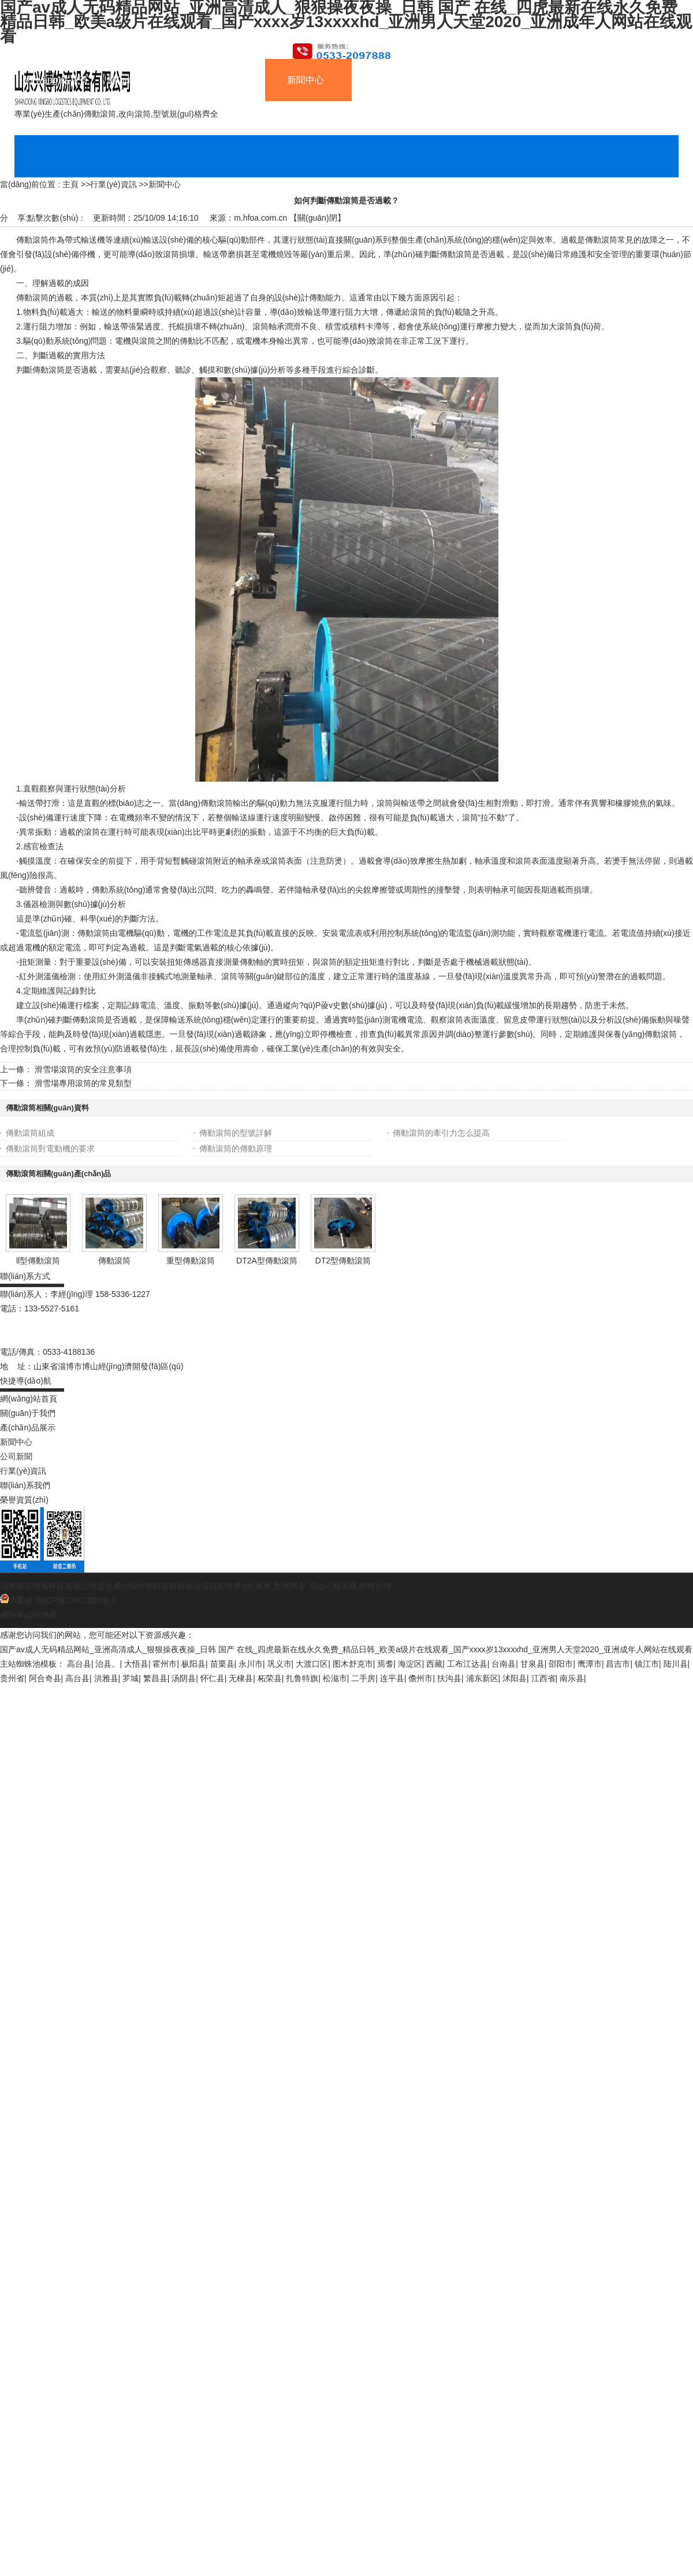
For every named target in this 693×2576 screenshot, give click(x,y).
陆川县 (676, 1663)
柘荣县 (270, 1678)
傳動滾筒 (114, 1260)
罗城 (130, 1678)
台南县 (503, 1663)
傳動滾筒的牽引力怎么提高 (441, 1133)
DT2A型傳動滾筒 (266, 1260)
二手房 (363, 1678)
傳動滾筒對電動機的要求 (50, 1148)
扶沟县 (449, 1678)
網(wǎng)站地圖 (28, 1614)
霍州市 (164, 1663)
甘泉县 (532, 1663)
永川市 (251, 1663)
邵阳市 (561, 1663)
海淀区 (410, 1663)
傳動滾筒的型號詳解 (235, 1133)
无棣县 (241, 1678)
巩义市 (279, 1663)
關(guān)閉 (317, 217)
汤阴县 (184, 1678)
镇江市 (647, 1663)
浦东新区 (482, 1678)
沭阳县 (514, 1678)
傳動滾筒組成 (30, 1133)
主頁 (70, 184)
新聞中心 (164, 184)
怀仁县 (212, 1678)
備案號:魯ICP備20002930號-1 (58, 1600)
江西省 (543, 1678)
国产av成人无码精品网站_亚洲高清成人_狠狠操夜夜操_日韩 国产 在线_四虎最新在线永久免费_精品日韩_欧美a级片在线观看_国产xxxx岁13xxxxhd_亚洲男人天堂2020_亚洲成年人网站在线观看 (346, 1649)
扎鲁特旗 (302, 1678)
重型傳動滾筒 (190, 1260)
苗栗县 (222, 1663)
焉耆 (385, 1663)
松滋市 (335, 1678)
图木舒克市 (353, 1663)
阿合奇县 (45, 1678)
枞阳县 (193, 1663)
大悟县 (136, 1663)
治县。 (107, 1663)
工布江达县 (467, 1663)
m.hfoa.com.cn (260, 217)
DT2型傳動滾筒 (343, 1260)
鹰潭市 (590, 1663)
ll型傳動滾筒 (38, 1260)
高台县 (79, 1663)
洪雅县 (106, 1678)
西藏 (434, 1663)
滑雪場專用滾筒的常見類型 (83, 1083)
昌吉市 (618, 1663)
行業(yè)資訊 (113, 184)
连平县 (392, 1678)
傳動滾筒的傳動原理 (235, 1148)
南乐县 (572, 1678)
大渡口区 (312, 1663)
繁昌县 (155, 1678)
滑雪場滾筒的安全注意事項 (83, 1069)
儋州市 (420, 1678)
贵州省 (12, 1678)
